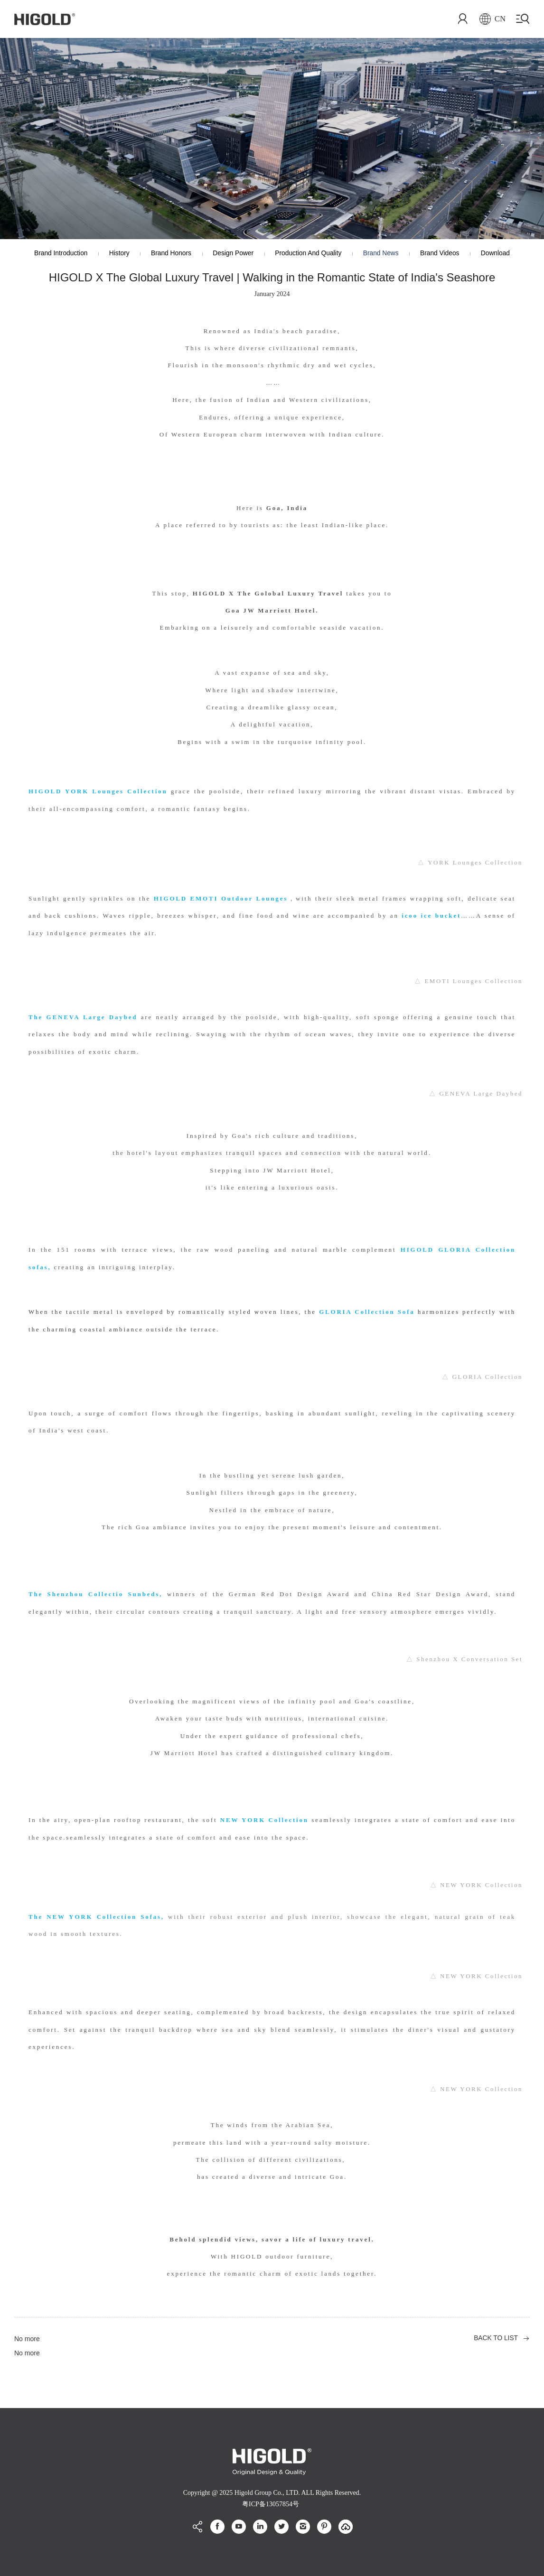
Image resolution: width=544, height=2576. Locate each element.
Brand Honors (168, 254)
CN (491, 19)
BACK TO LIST (495, 2339)
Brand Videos (445, 254)
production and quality (309, 254)
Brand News (384, 254)
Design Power (232, 254)
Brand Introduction (54, 254)
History (114, 254)
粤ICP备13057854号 (270, 2503)
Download (502, 254)
